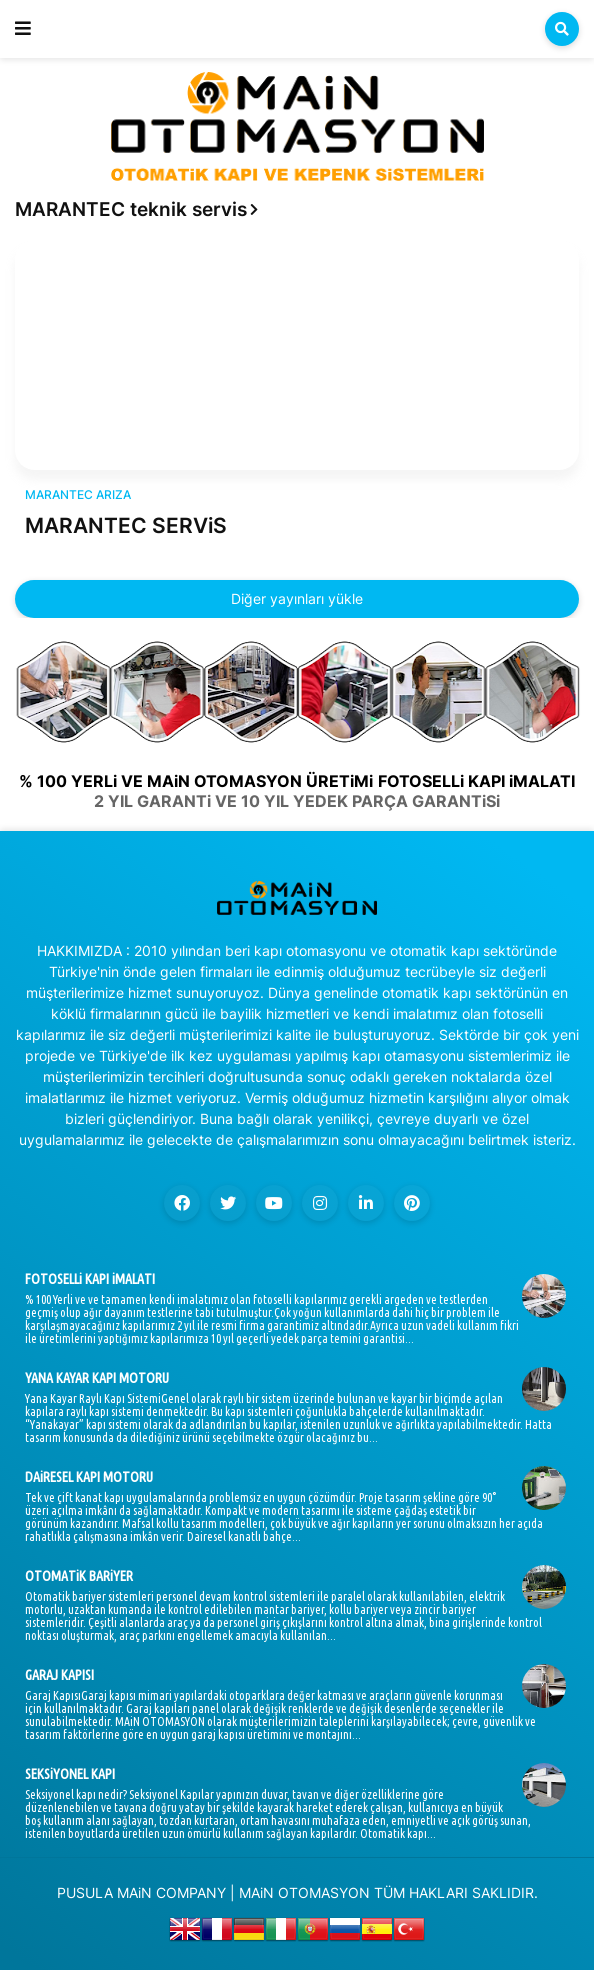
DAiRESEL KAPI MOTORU (89, 1477)
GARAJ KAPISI (59, 1675)
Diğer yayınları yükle (297, 598)
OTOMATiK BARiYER (79, 1576)
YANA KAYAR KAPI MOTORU (97, 1378)
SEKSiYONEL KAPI (70, 1774)
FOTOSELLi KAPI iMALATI (90, 1279)
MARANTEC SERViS (126, 525)
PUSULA (85, 1892)
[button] (23, 29)
